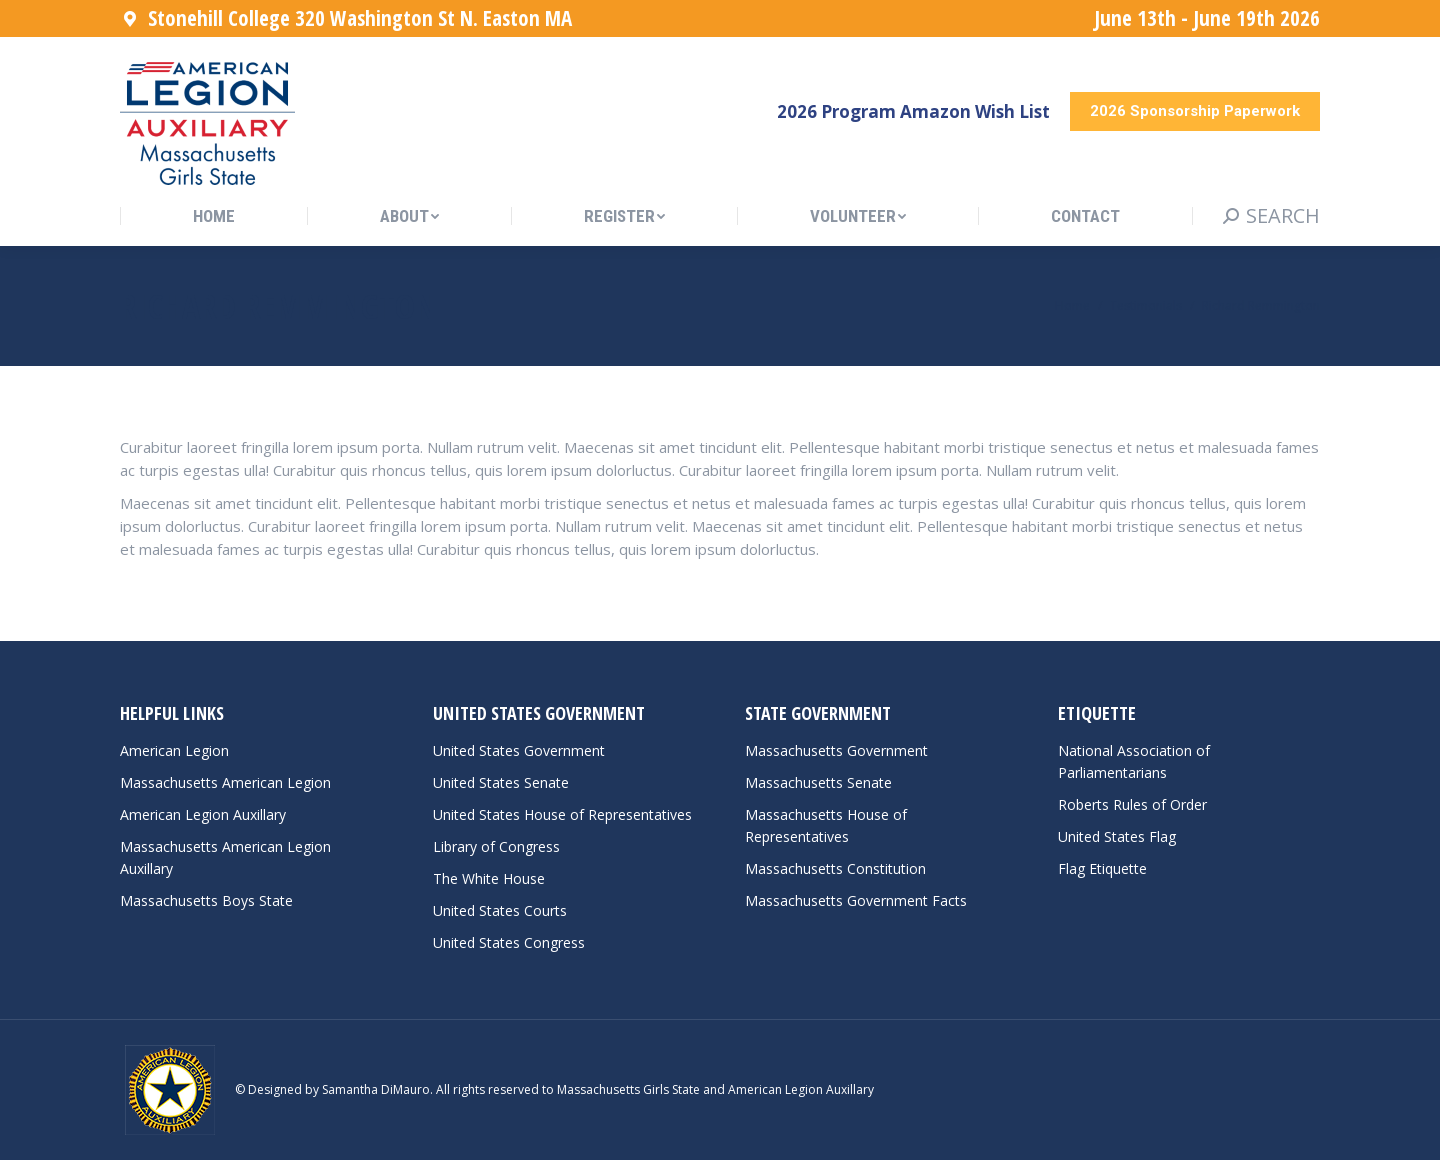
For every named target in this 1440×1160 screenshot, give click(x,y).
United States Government (519, 750)
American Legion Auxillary (203, 814)
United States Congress (509, 942)
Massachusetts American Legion (225, 782)
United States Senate (501, 782)
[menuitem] (214, 216)
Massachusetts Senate (818, 782)
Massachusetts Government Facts (856, 900)
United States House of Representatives (562, 814)
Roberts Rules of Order (1132, 804)
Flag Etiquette (1102, 868)
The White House (489, 878)
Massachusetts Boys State (206, 900)
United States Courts (500, 910)
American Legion (174, 750)
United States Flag (1117, 836)
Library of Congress (496, 846)
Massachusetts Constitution (835, 868)
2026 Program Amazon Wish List (913, 111)
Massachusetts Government (836, 750)
